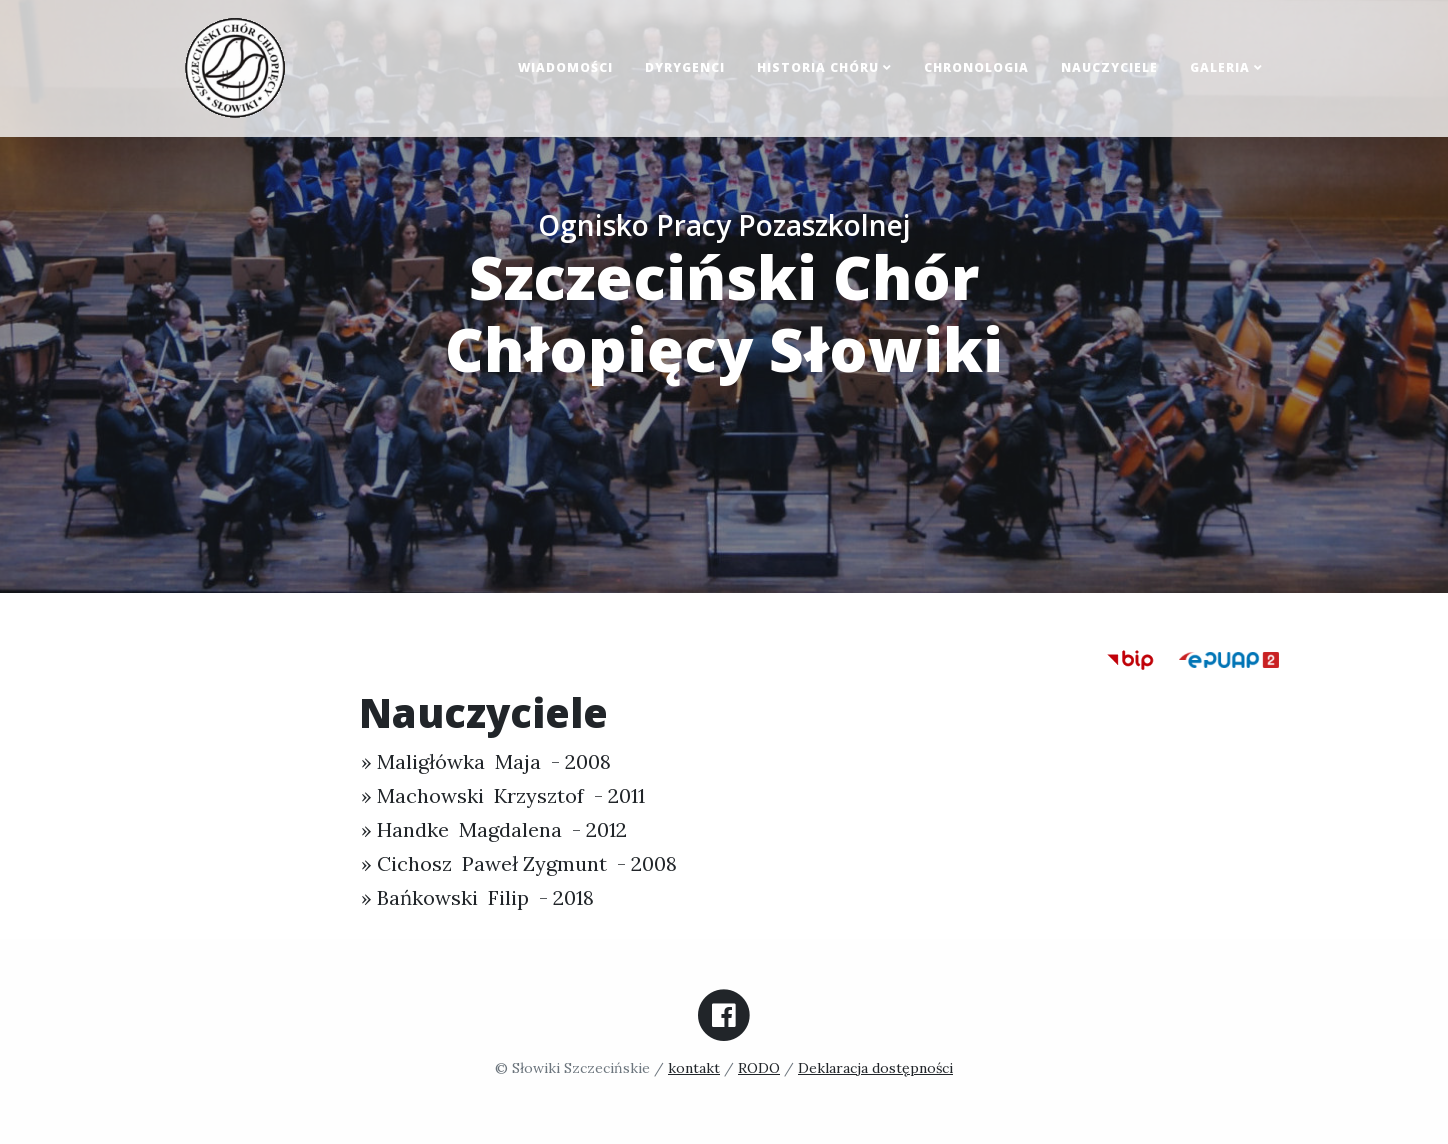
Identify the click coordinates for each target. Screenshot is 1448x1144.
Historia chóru (824, 67)
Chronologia (976, 67)
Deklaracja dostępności (875, 1068)
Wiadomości (565, 67)
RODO (759, 1068)
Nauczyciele (1109, 67)
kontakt (694, 1068)
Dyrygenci (685, 67)
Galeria (1226, 67)
